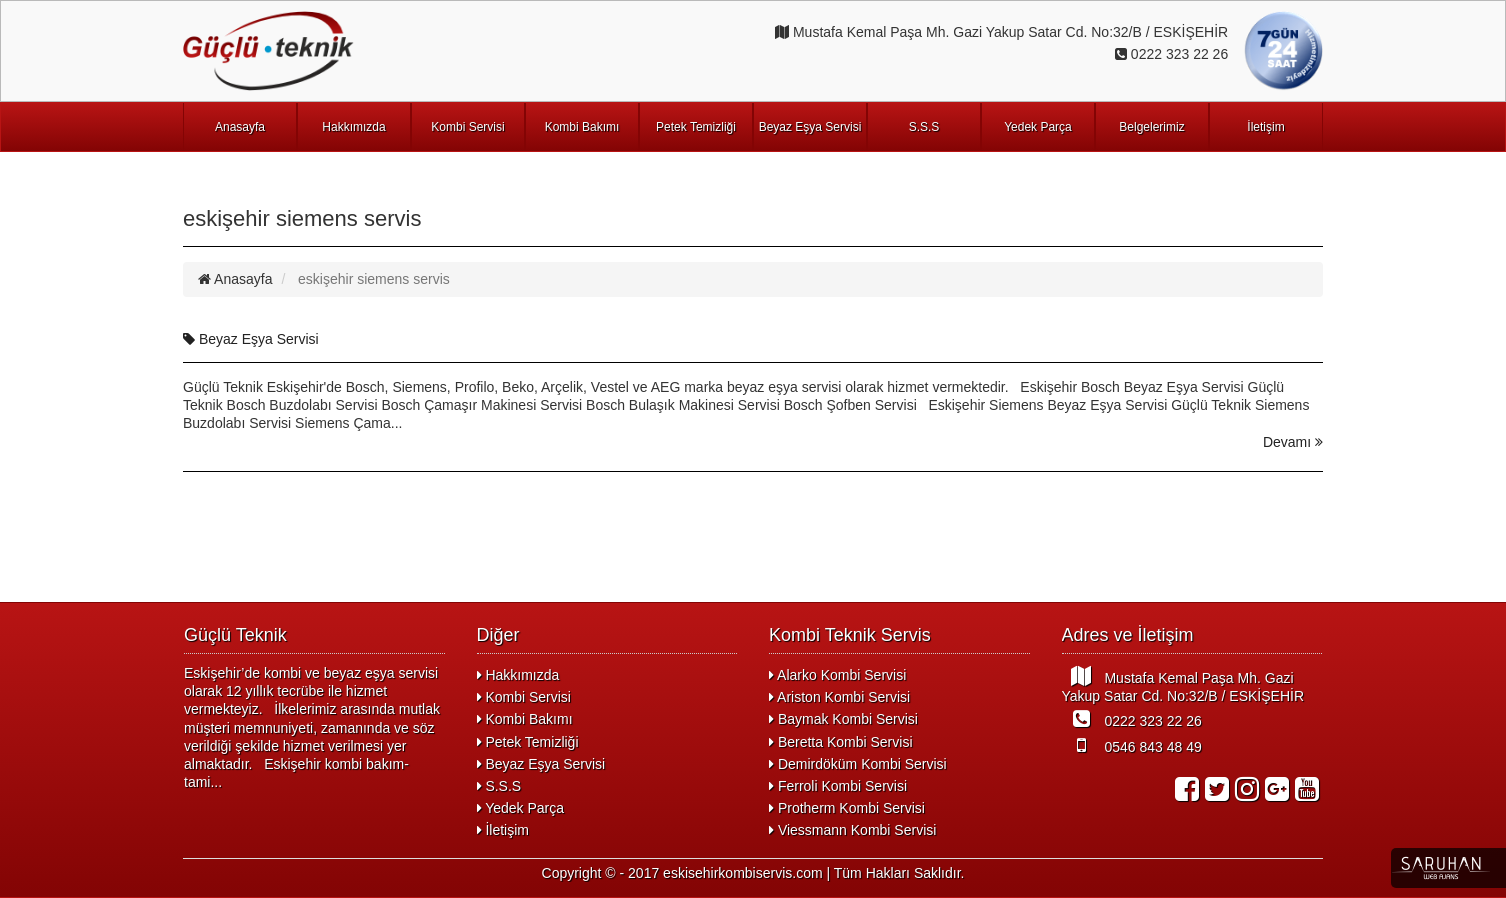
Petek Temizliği (696, 127)
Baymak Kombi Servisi (843, 719)
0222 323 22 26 (1132, 719)
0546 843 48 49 (1132, 745)
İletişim (1265, 127)
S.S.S (924, 127)
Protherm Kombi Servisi (847, 808)
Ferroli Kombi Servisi (838, 786)
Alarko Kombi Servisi (837, 675)
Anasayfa (240, 127)
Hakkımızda (353, 127)
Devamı (1293, 442)
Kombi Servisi (467, 127)
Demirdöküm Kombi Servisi (858, 764)
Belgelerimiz (1151, 127)
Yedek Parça (1038, 127)
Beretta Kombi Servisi (841, 742)
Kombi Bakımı (582, 127)
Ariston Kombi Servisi (839, 697)
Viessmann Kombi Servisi (852, 830)
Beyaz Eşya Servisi (810, 127)
